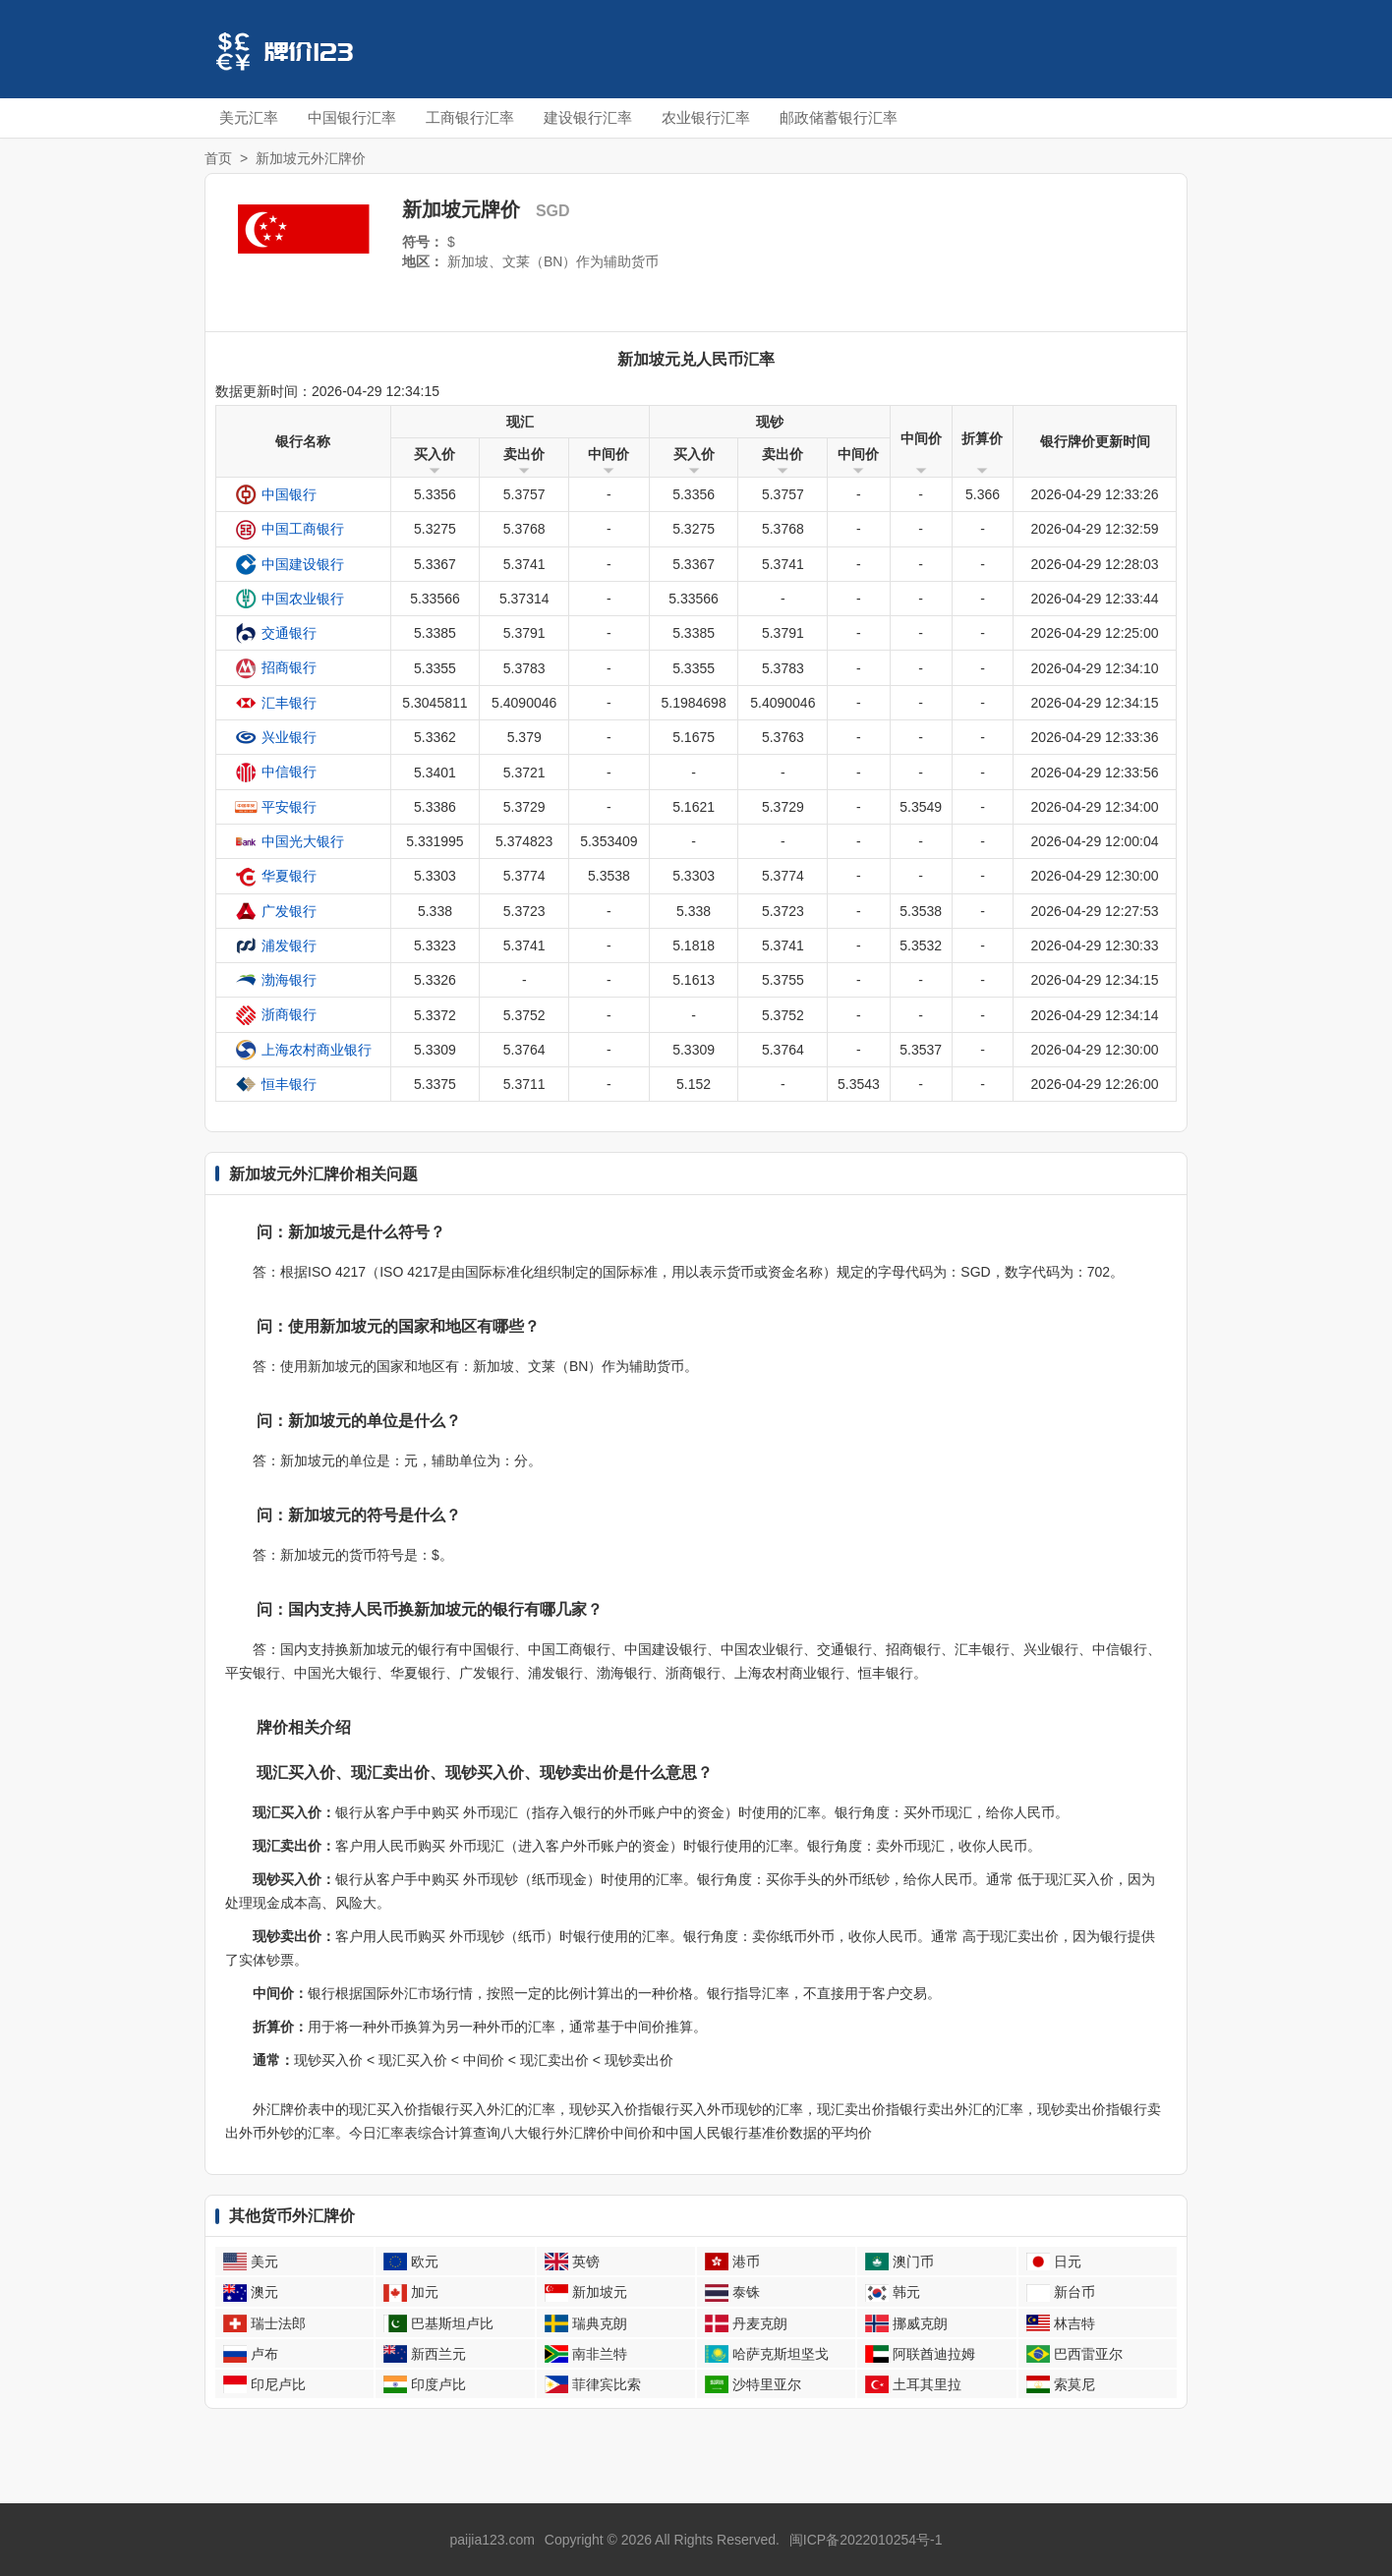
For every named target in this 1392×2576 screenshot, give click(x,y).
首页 (218, 158)
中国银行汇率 (352, 117)
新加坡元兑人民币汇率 (696, 359)
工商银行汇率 (470, 117)
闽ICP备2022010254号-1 (866, 2539)
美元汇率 (248, 117)
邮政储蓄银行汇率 (839, 117)
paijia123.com (492, 2539)
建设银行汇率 (588, 117)
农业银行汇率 (706, 117)
